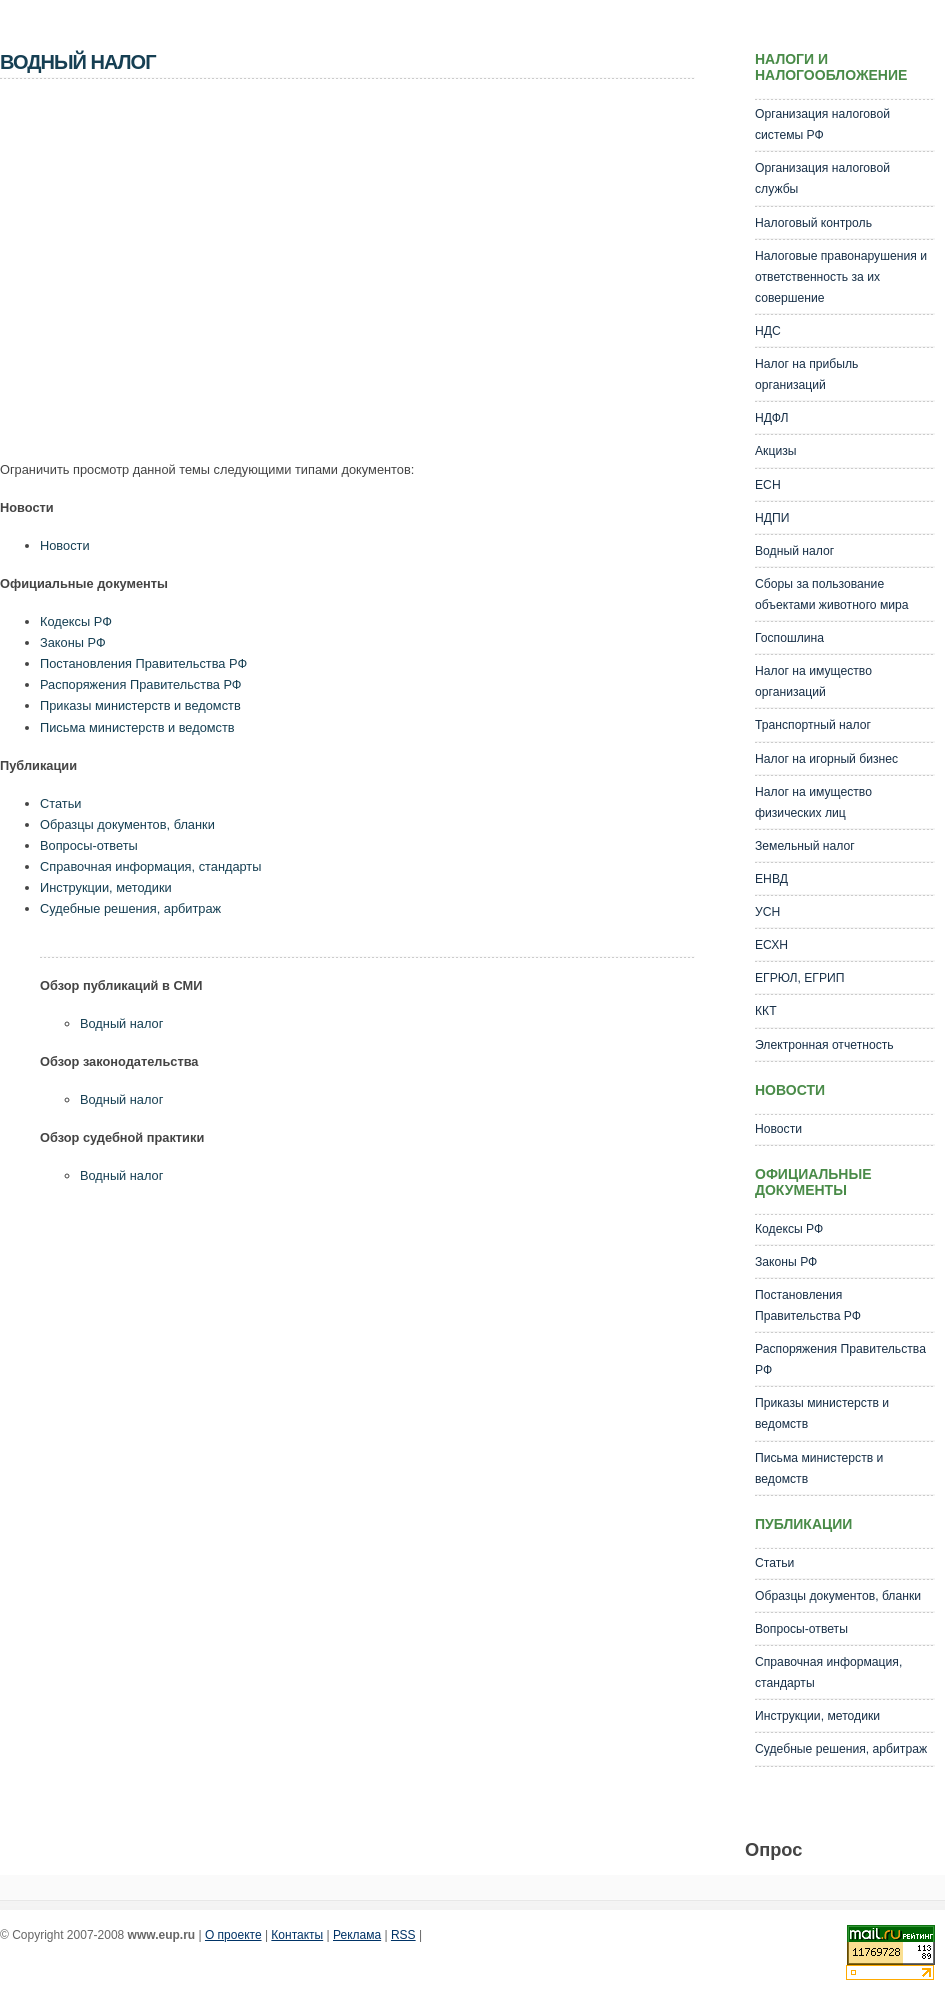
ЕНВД (771, 879)
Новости (65, 545)
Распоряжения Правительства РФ (141, 684)
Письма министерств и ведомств (137, 727)
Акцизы (776, 451)
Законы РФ (73, 642)
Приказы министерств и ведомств (140, 705)
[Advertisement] (249, 276)
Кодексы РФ (76, 621)
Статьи (60, 803)
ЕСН (768, 485)
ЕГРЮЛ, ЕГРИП (800, 978)
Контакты (297, 1935)
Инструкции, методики (106, 887)
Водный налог (121, 1023)
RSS (403, 1935)
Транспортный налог (813, 725)
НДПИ (772, 518)
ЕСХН (771, 945)
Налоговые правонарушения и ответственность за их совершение (841, 277)
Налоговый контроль (813, 223)
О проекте (233, 1935)
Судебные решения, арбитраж (130, 908)
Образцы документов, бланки (127, 824)
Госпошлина (789, 638)
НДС (768, 331)
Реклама (357, 1935)
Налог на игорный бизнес (826, 759)
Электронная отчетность (824, 1045)
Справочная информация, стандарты (150, 866)
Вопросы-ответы (89, 845)
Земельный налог (805, 846)
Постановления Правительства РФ (143, 663)
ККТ (766, 1011)
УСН (767, 912)
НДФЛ (772, 418)
